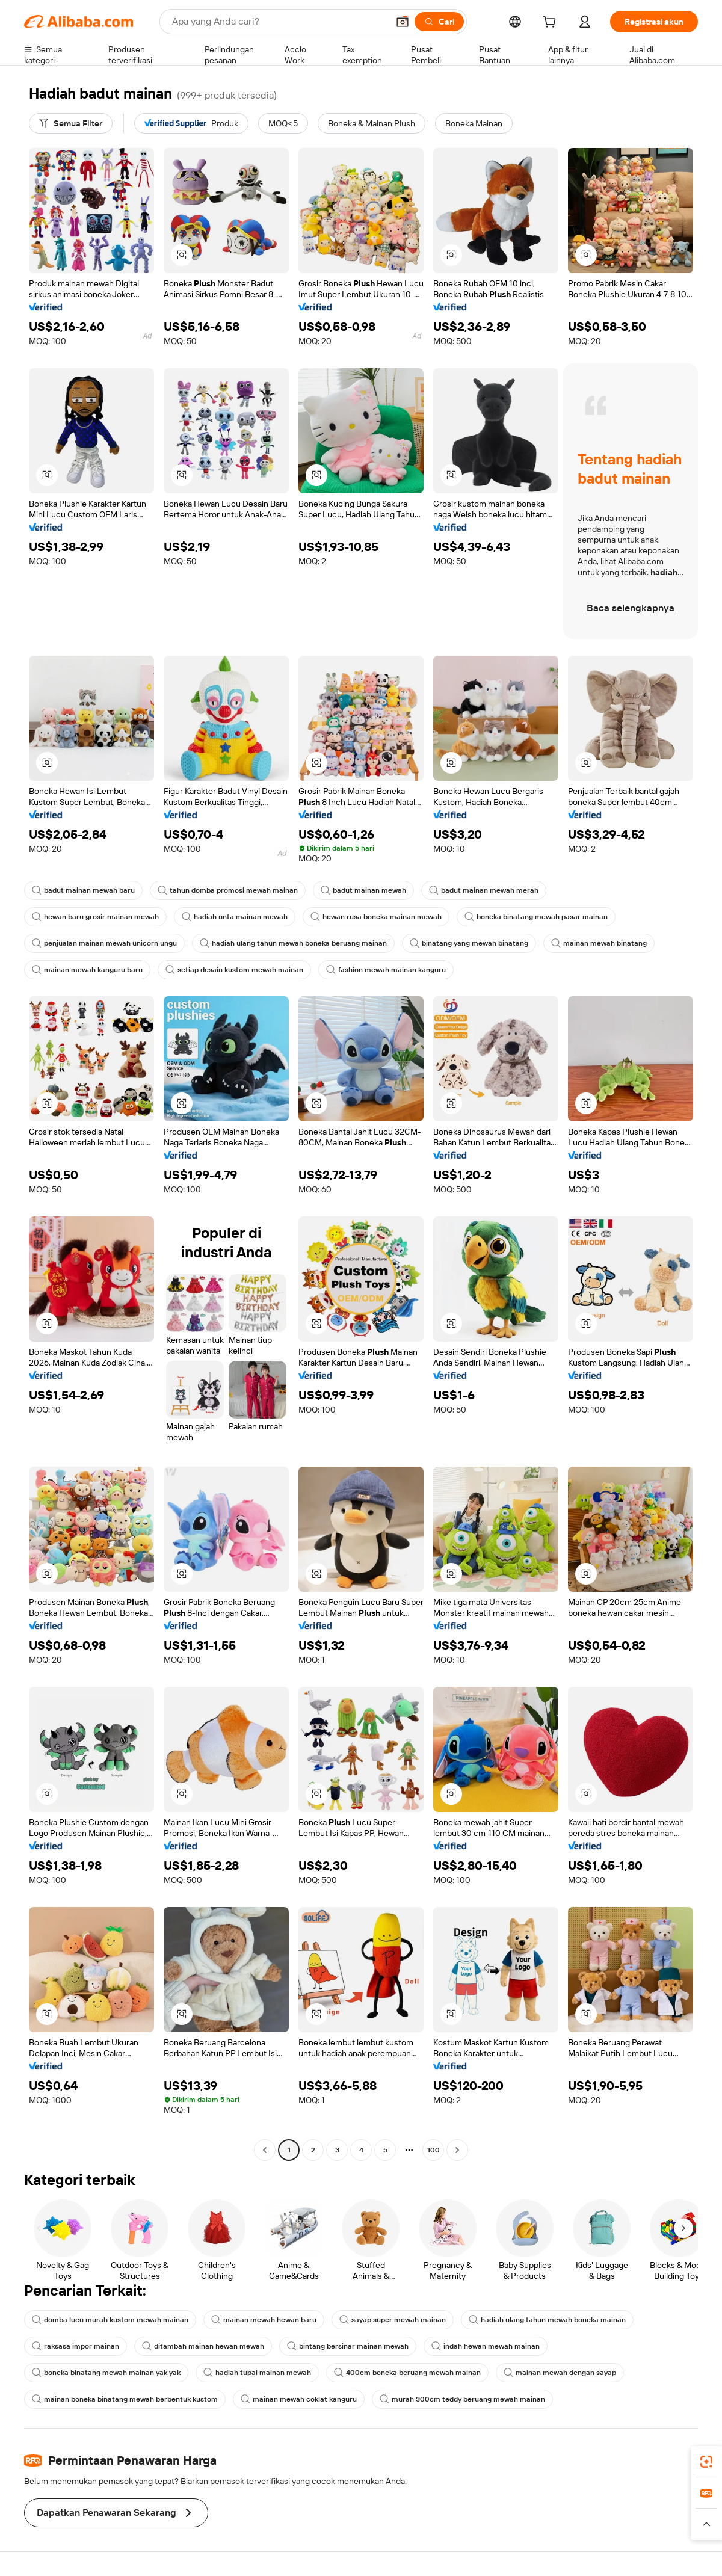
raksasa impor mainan (75, 2346)
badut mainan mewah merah (483, 890)
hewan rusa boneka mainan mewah (376, 917)
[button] (402, 21)
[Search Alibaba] (279, 21)
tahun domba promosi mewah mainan (228, 890)
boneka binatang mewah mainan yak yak (106, 2372)
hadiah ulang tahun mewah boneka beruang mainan (293, 943)
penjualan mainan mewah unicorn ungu (104, 943)
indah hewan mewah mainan (485, 2346)
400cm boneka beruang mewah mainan (407, 2372)
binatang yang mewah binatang (469, 943)
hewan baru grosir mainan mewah (95, 917)
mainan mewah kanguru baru (87, 970)
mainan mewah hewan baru (263, 2320)
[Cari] (439, 21)
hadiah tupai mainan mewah (257, 2372)
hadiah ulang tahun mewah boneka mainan (547, 2320)
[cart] (552, 23)
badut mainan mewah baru (83, 890)
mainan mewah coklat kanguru (299, 2399)
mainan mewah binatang (599, 943)
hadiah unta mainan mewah (235, 917)
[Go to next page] (457, 2150)
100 (433, 2150)
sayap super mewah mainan (392, 2320)
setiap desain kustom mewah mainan (234, 970)
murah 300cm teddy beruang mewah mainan (462, 2399)
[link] (706, 2461)
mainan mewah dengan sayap (560, 2372)
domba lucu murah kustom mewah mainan (110, 2320)
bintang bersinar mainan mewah (348, 2346)
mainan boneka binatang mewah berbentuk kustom (125, 2399)
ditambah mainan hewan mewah (203, 2346)
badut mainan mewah (363, 890)
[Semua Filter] (71, 123)
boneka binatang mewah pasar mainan (536, 917)
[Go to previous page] (265, 2150)
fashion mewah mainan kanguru (386, 970)
